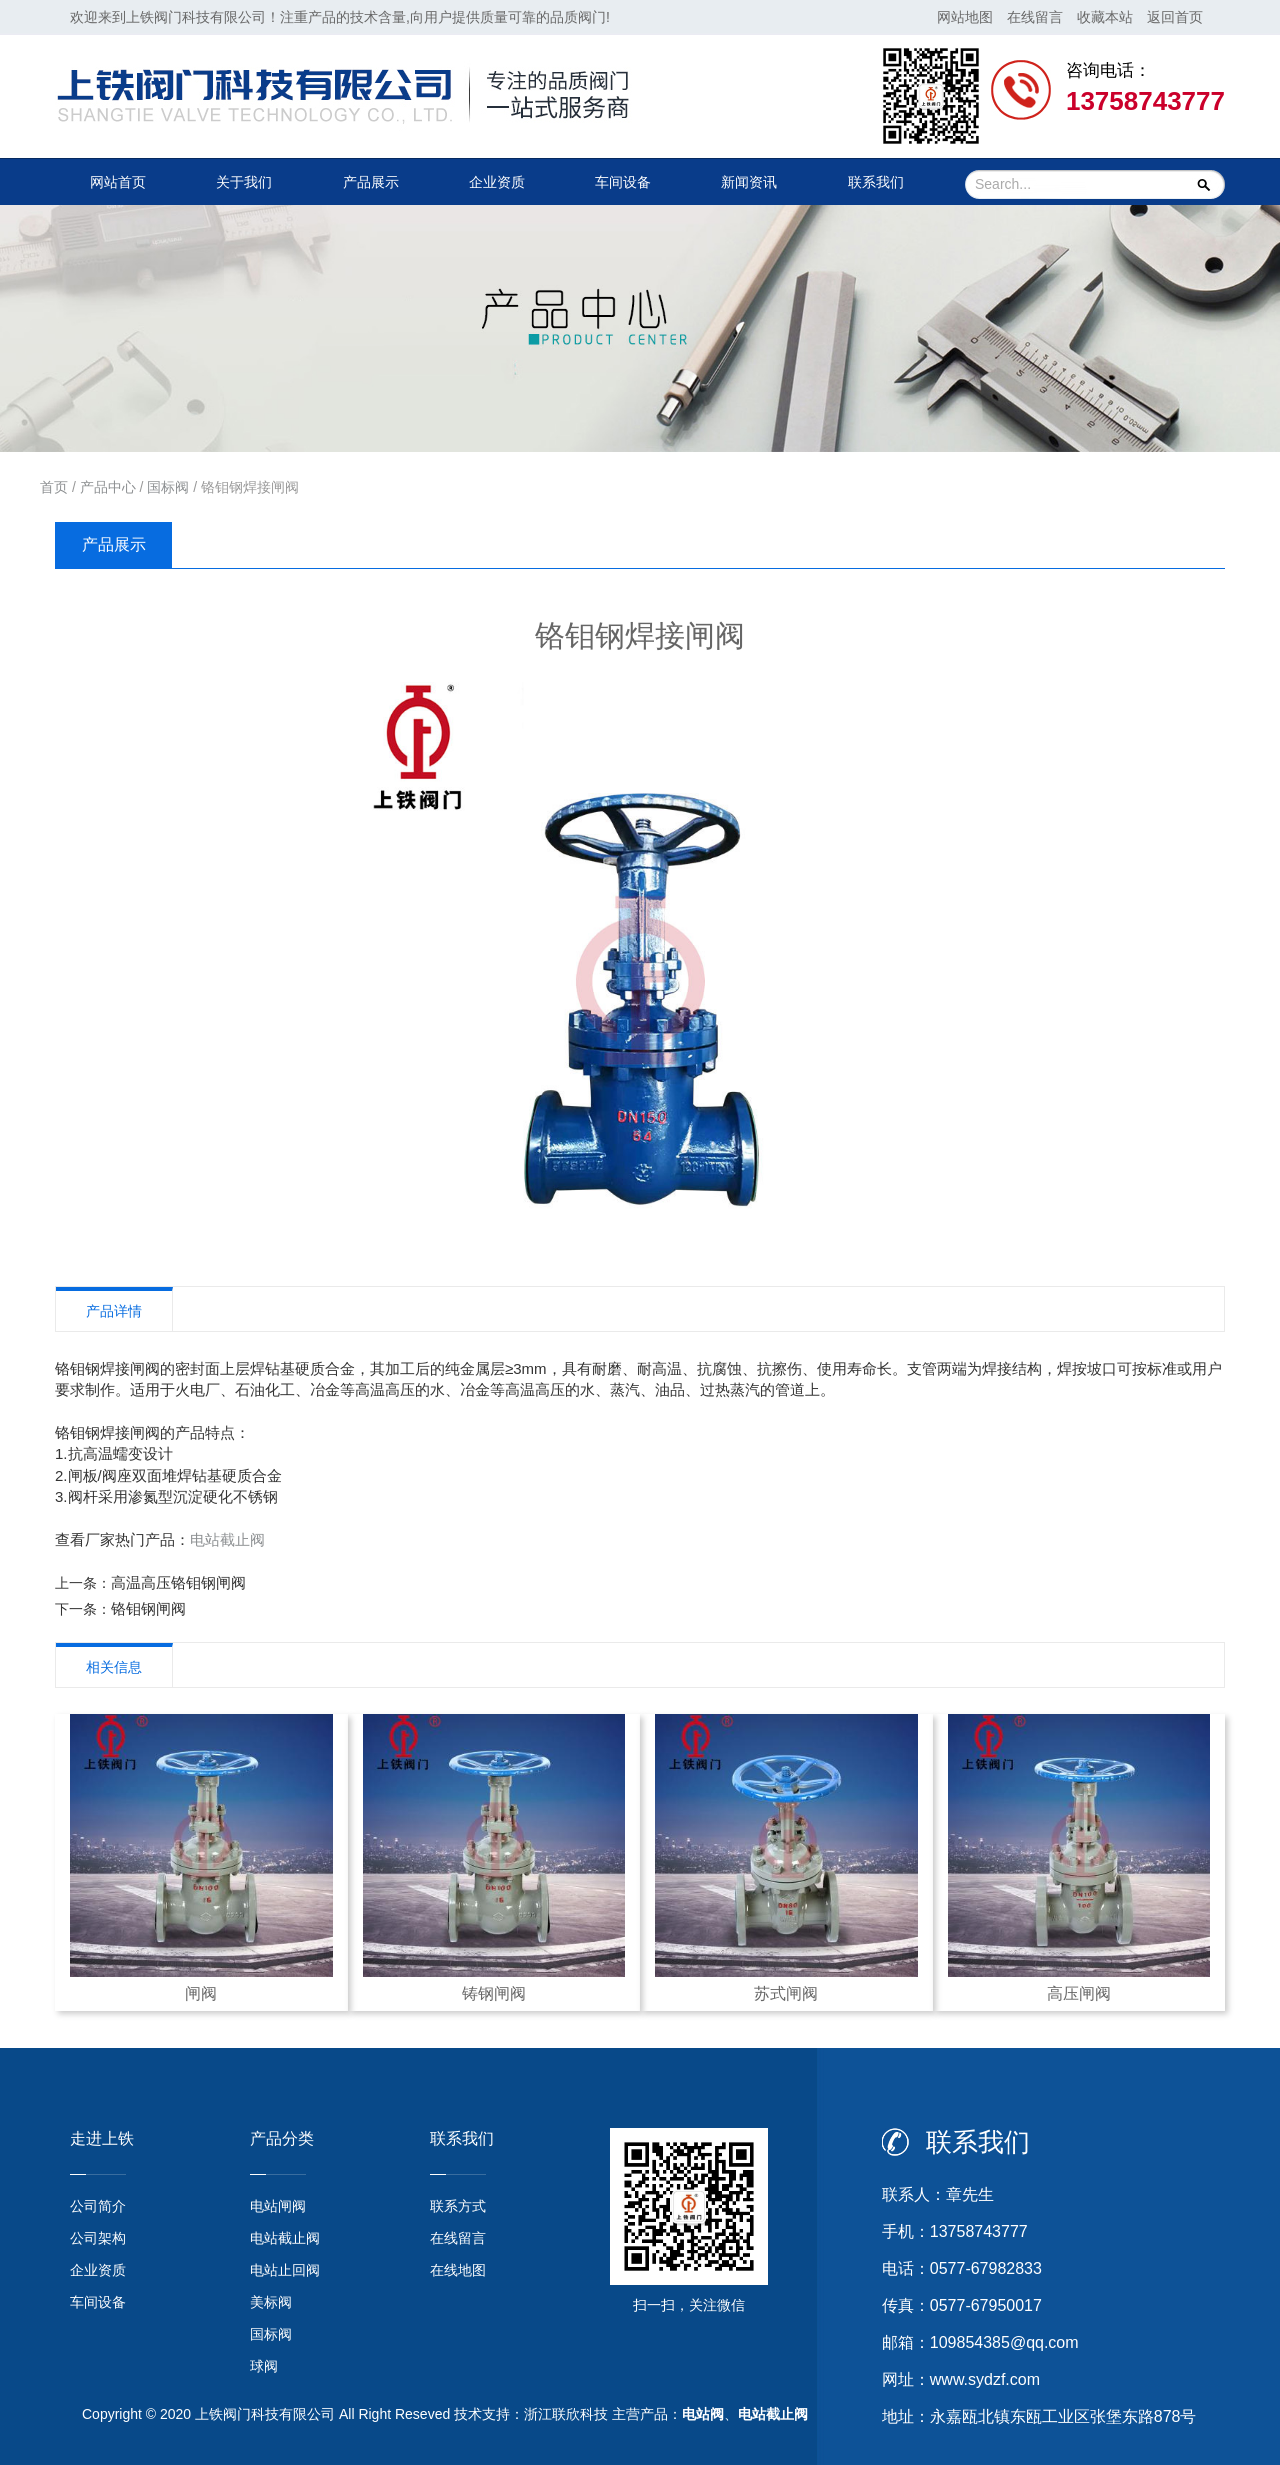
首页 (54, 487)
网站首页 (118, 182)
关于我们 (244, 182)
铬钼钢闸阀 (148, 1608)
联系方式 (458, 2206)
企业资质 (497, 182)
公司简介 (98, 2206)
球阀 (264, 2366)
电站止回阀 (285, 2270)
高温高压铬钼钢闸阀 (178, 1582)
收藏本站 (1105, 17)
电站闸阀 (278, 2206)
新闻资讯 (749, 182)
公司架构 (98, 2238)
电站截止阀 (227, 1539)
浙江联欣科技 (566, 2414)
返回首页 (1175, 17)
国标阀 (168, 487)
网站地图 (965, 17)
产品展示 (371, 182)
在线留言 (1035, 17)
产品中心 (108, 487)
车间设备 (623, 182)
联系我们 (876, 182)
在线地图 (458, 2270)
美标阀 (271, 2302)
